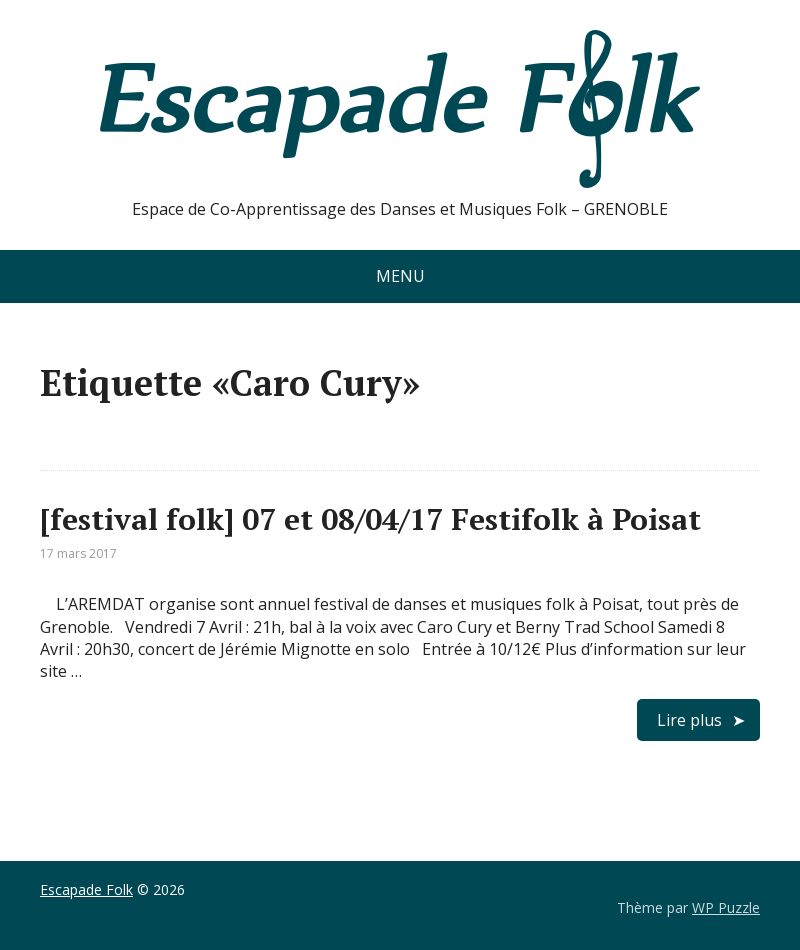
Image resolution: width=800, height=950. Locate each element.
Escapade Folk (86, 889)
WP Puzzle (726, 907)
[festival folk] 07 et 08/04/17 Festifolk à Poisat (370, 519)
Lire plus (689, 720)
